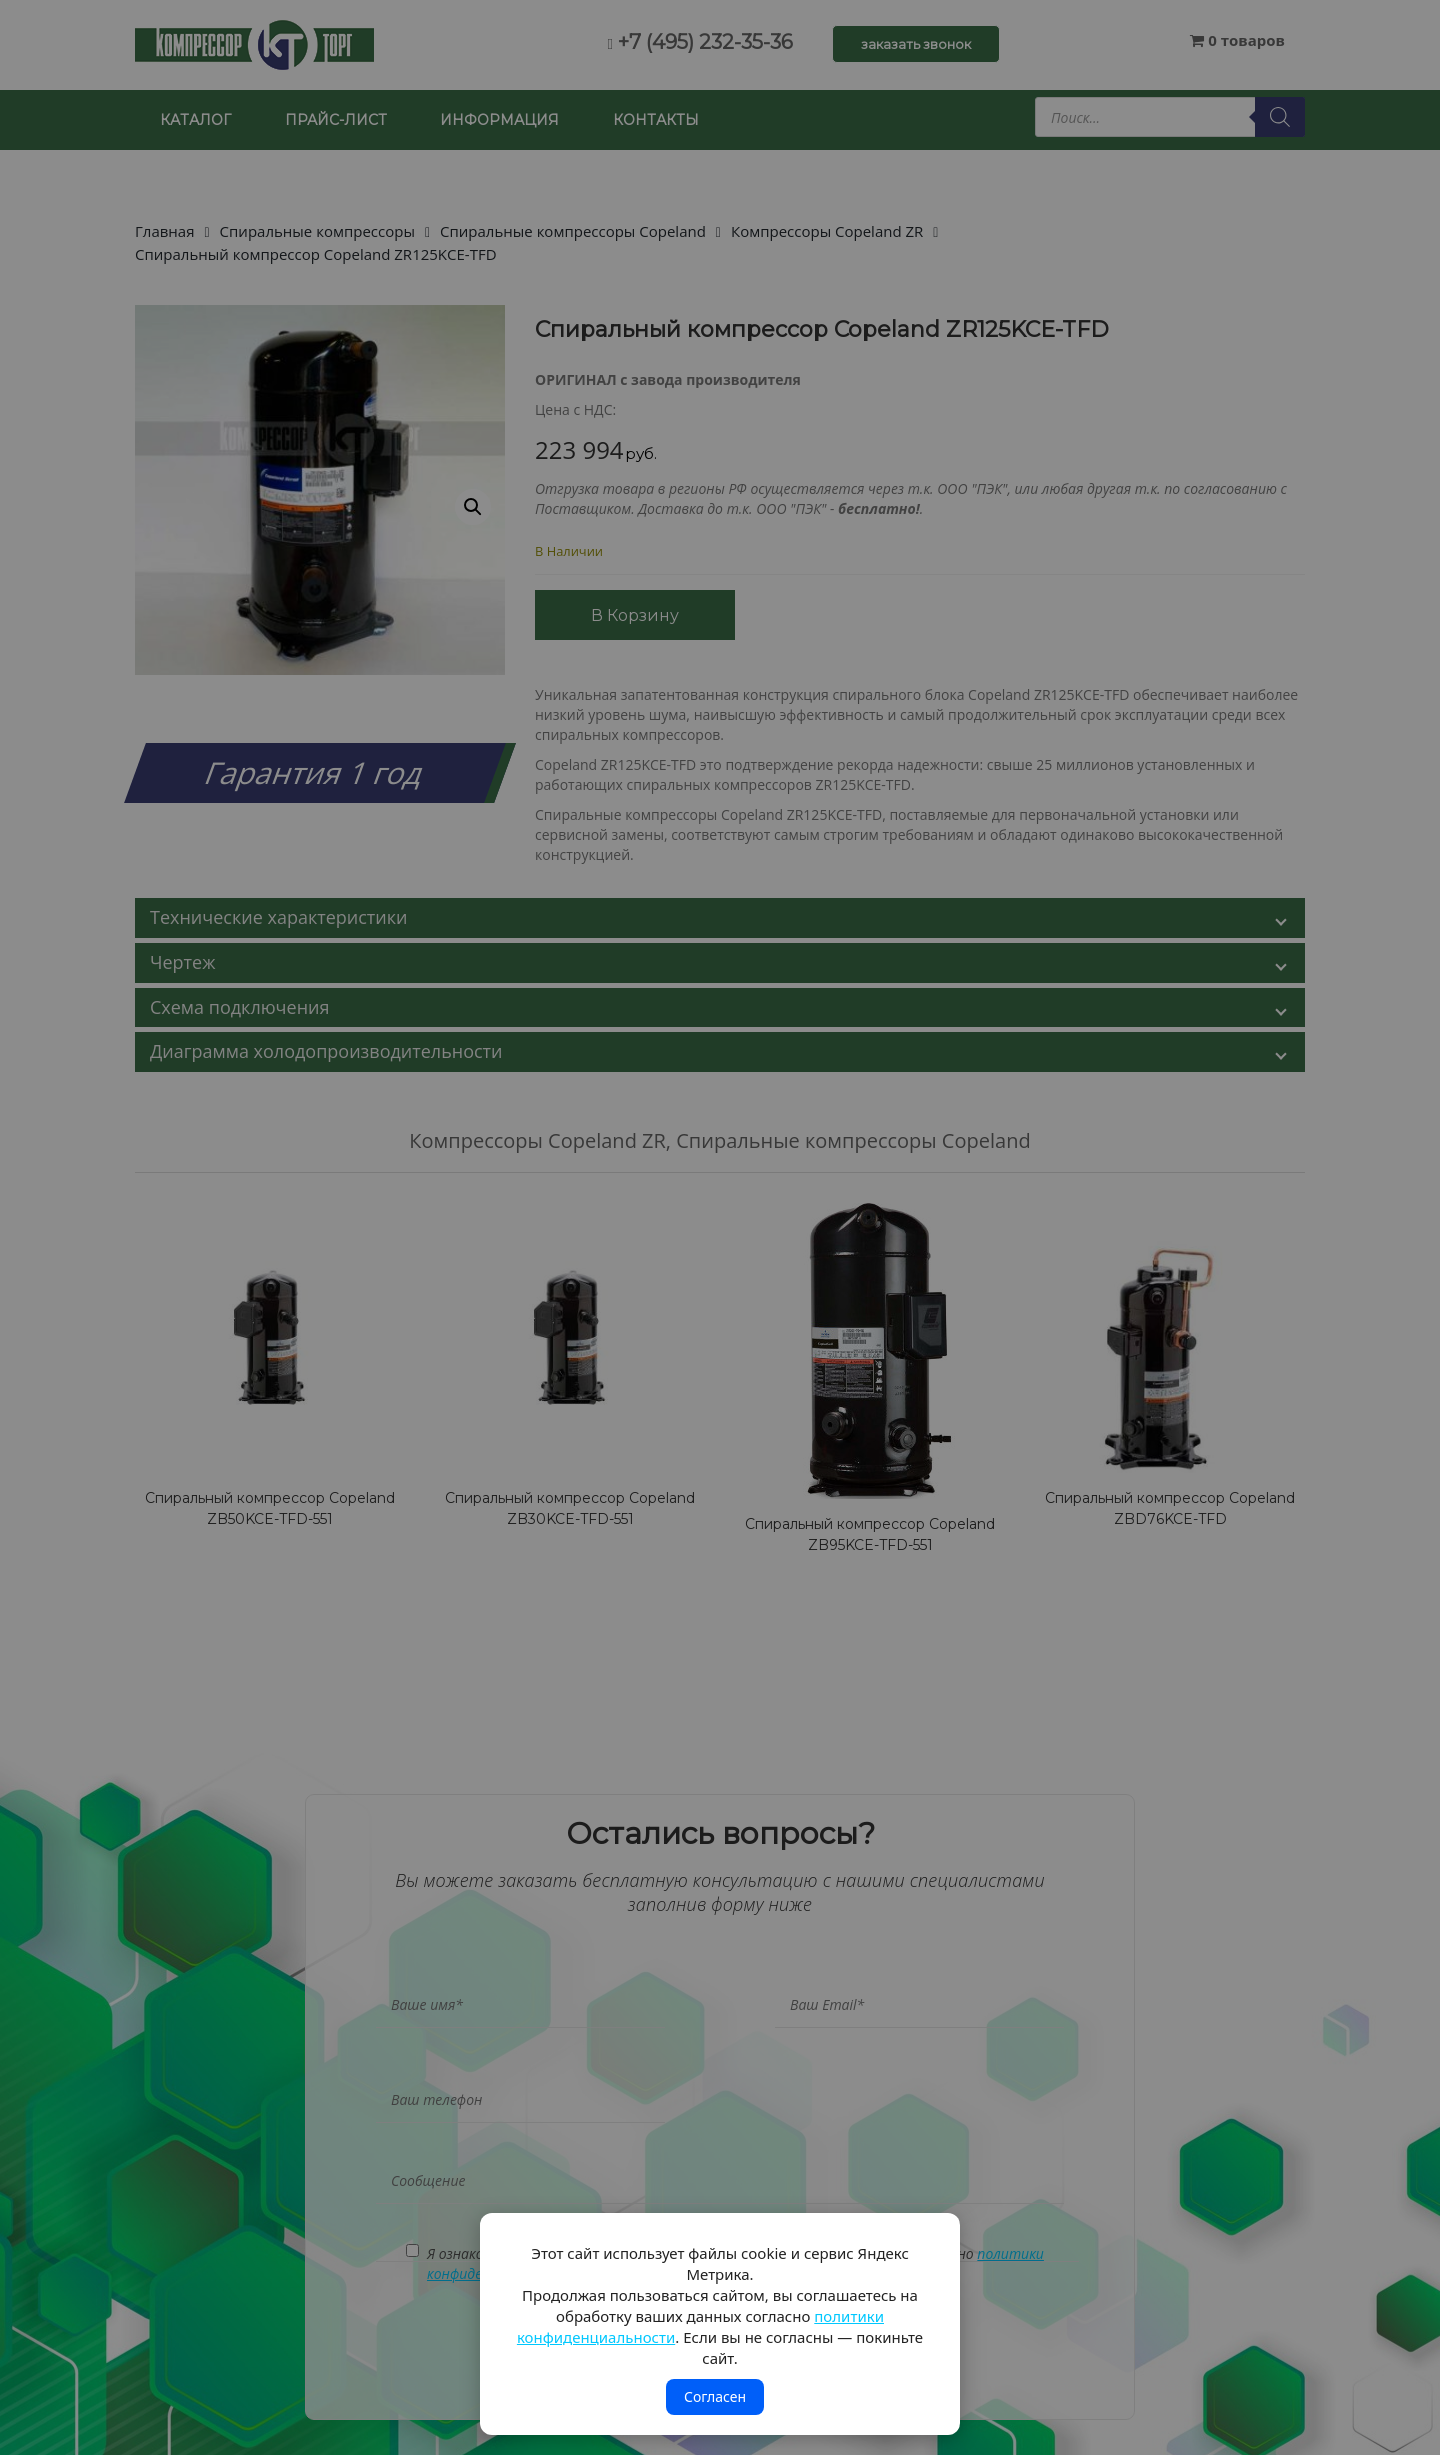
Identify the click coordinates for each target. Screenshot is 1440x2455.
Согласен (715, 2396)
